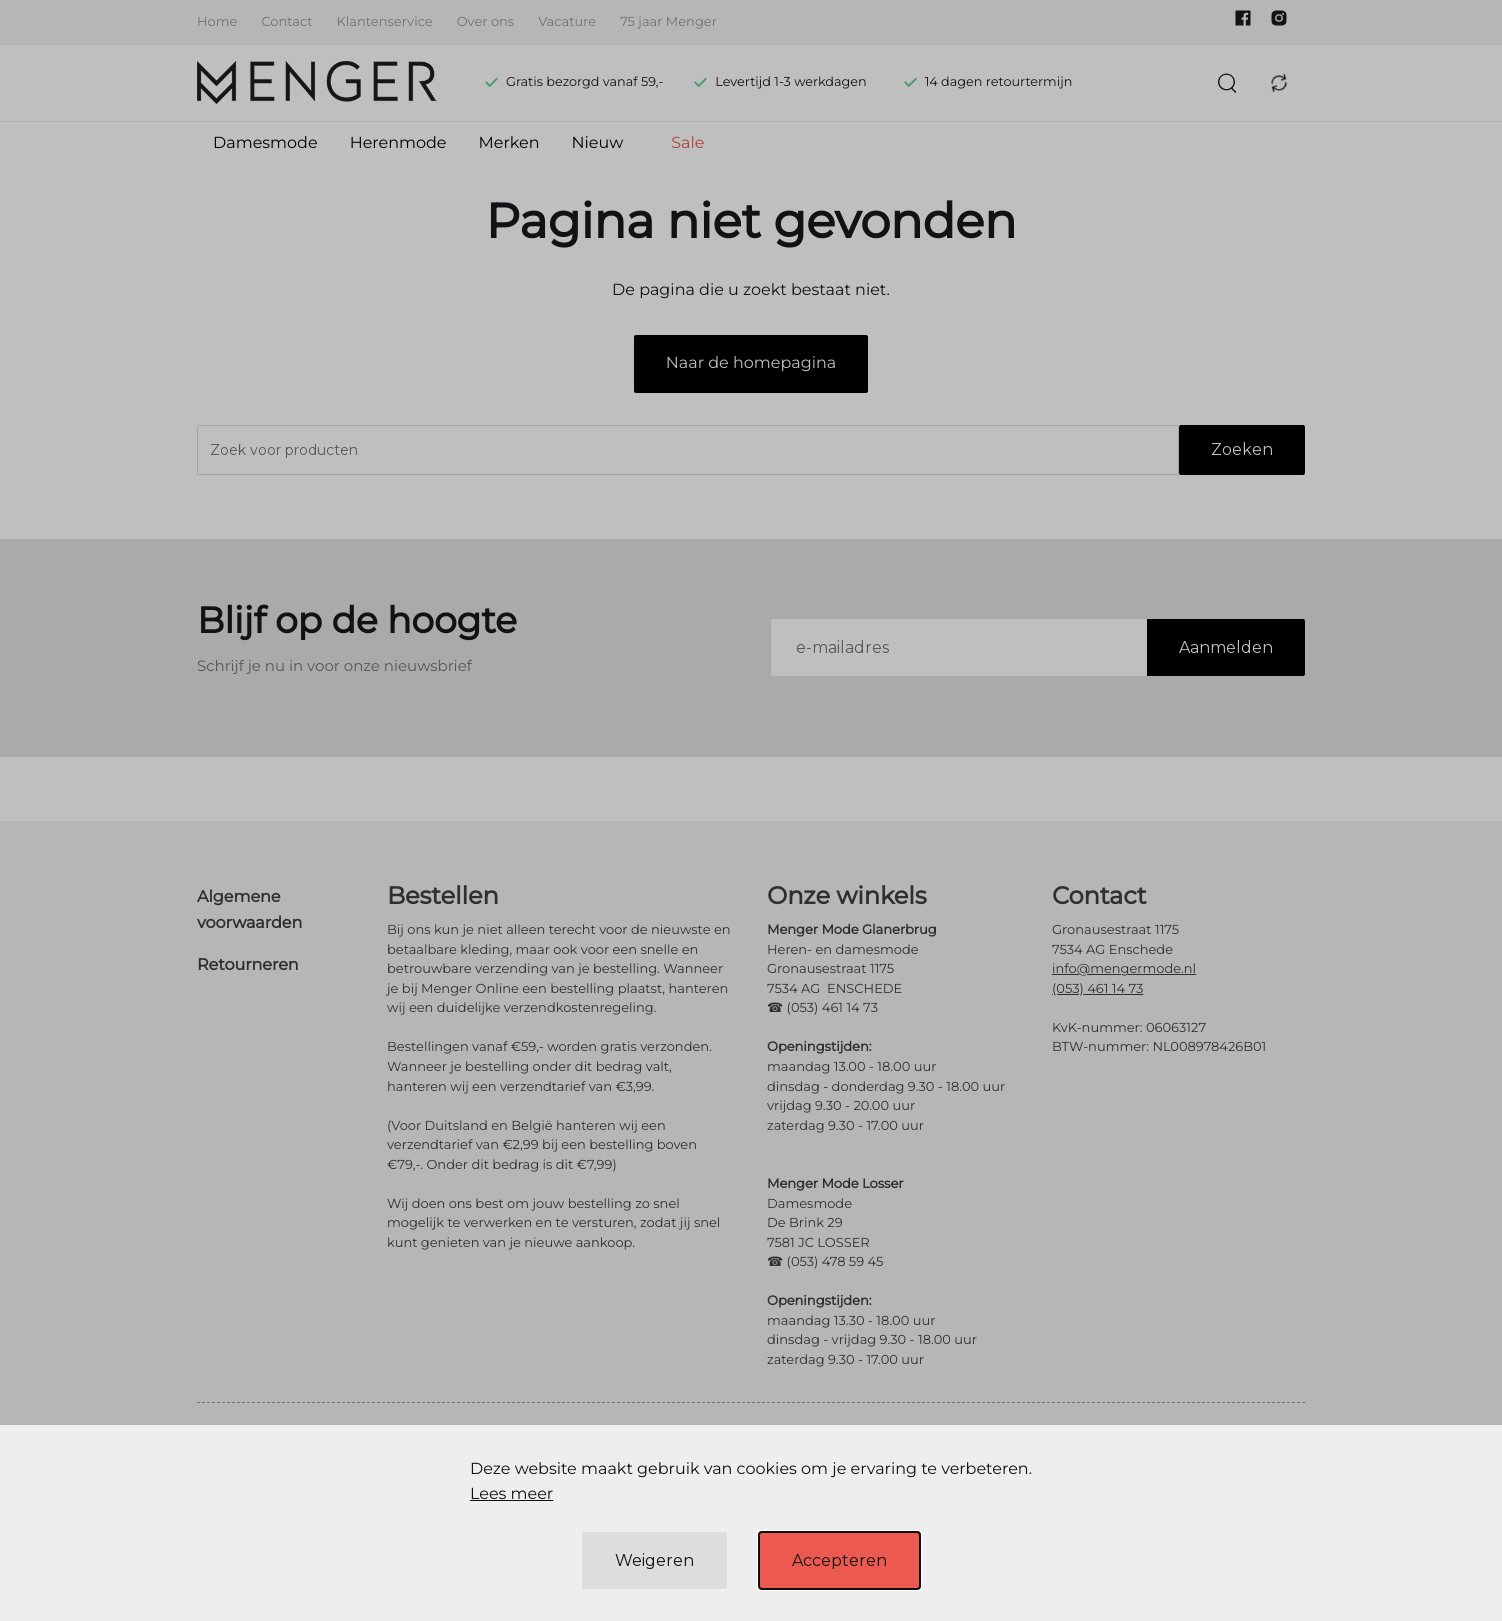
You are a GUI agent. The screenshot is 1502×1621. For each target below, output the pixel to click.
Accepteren (839, 1560)
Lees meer (511, 1494)
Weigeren (654, 1560)
